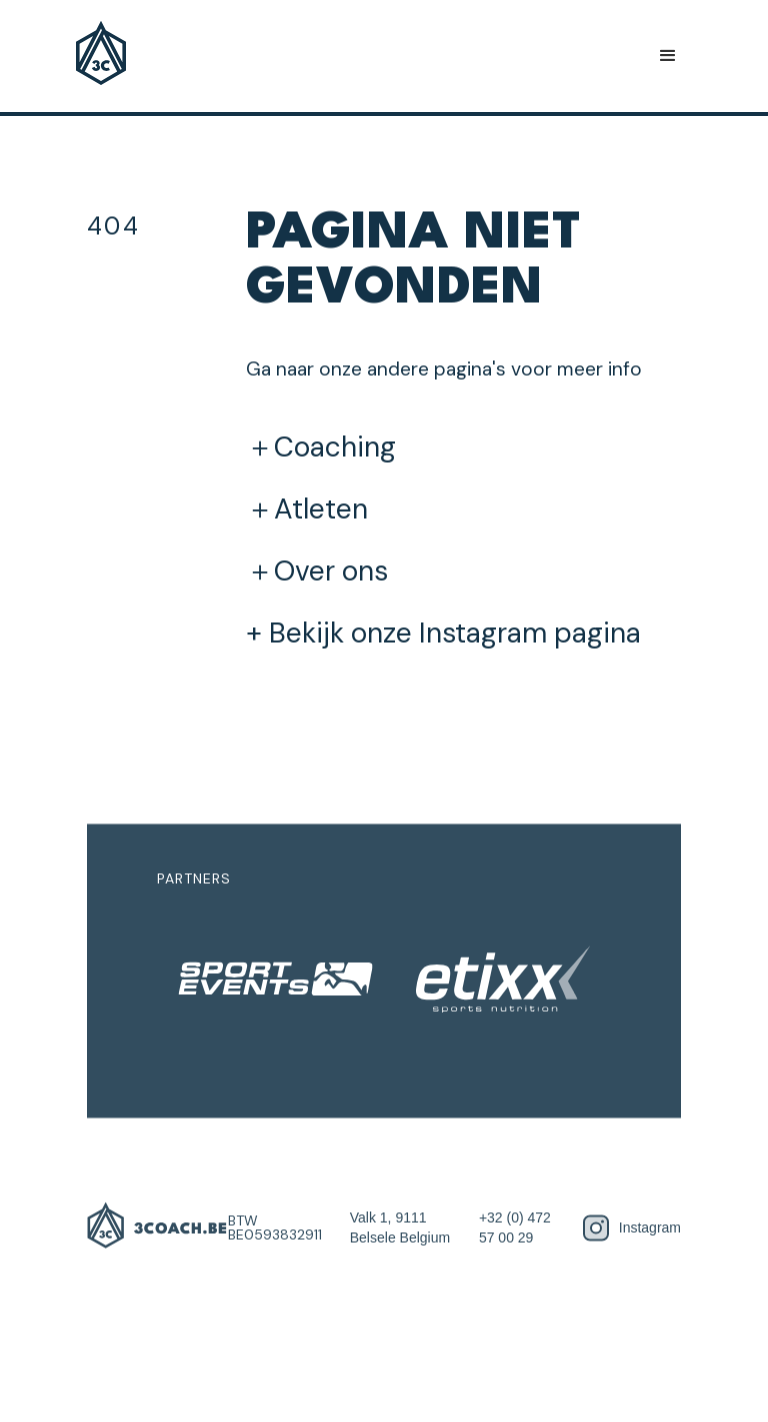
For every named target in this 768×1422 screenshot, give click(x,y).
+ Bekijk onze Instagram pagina (443, 633)
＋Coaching (321, 447)
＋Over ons (317, 571)
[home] (101, 56)
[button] (668, 56)
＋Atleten (307, 509)
